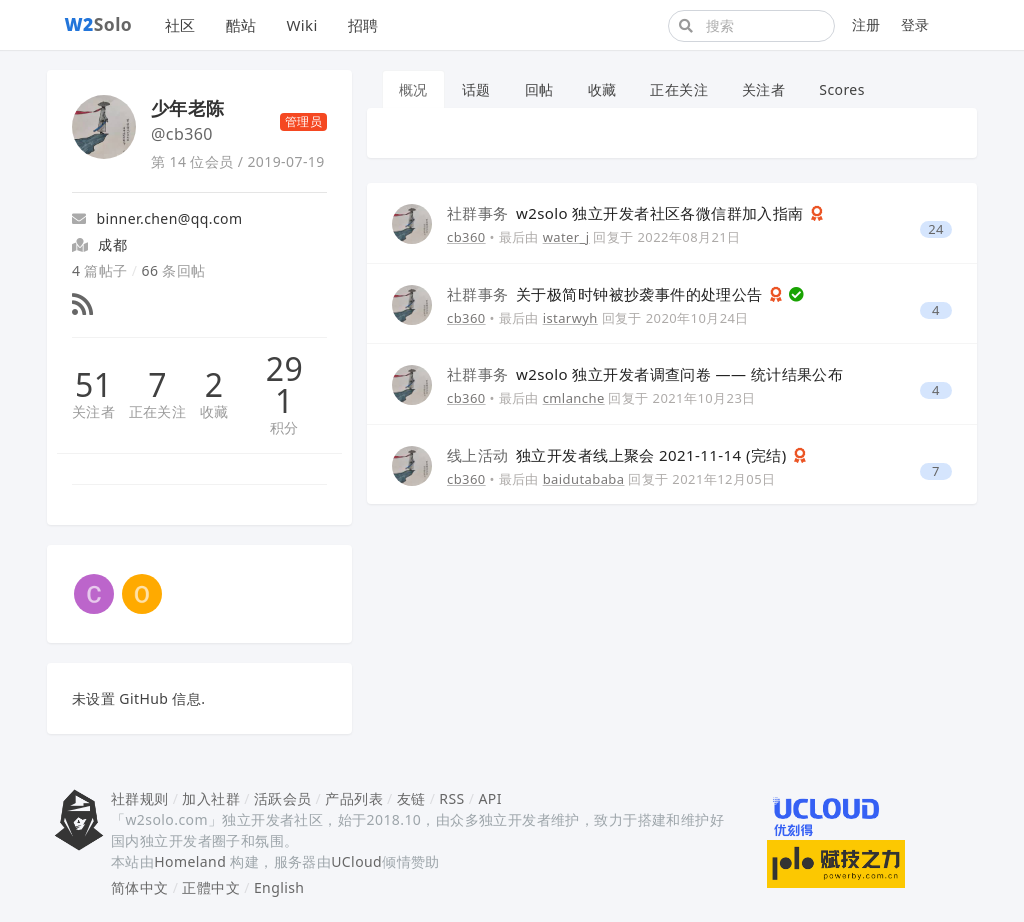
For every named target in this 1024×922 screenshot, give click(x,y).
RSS (451, 798)
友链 (411, 798)
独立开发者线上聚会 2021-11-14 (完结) (619, 455)
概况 (413, 89)
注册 (866, 24)
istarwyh (570, 318)
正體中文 (211, 887)
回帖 (539, 89)
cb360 (466, 237)
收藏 (214, 411)
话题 (476, 89)
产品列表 (354, 798)
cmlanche (574, 398)
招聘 (363, 25)
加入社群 (211, 798)
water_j (566, 237)
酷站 (241, 25)
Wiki (301, 25)
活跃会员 (283, 798)
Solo (99, 24)
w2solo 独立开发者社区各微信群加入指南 (627, 213)
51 (93, 385)
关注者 (93, 411)
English (279, 887)
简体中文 (140, 887)
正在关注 (158, 411)
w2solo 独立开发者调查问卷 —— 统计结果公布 (645, 374)
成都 (112, 244)
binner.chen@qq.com (157, 218)
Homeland (190, 861)
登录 (915, 24)
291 (284, 385)
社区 (180, 25)
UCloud (356, 861)
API (489, 798)
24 (936, 229)
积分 (284, 427)
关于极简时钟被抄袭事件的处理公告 (607, 294)
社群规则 (140, 798)
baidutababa (584, 479)
